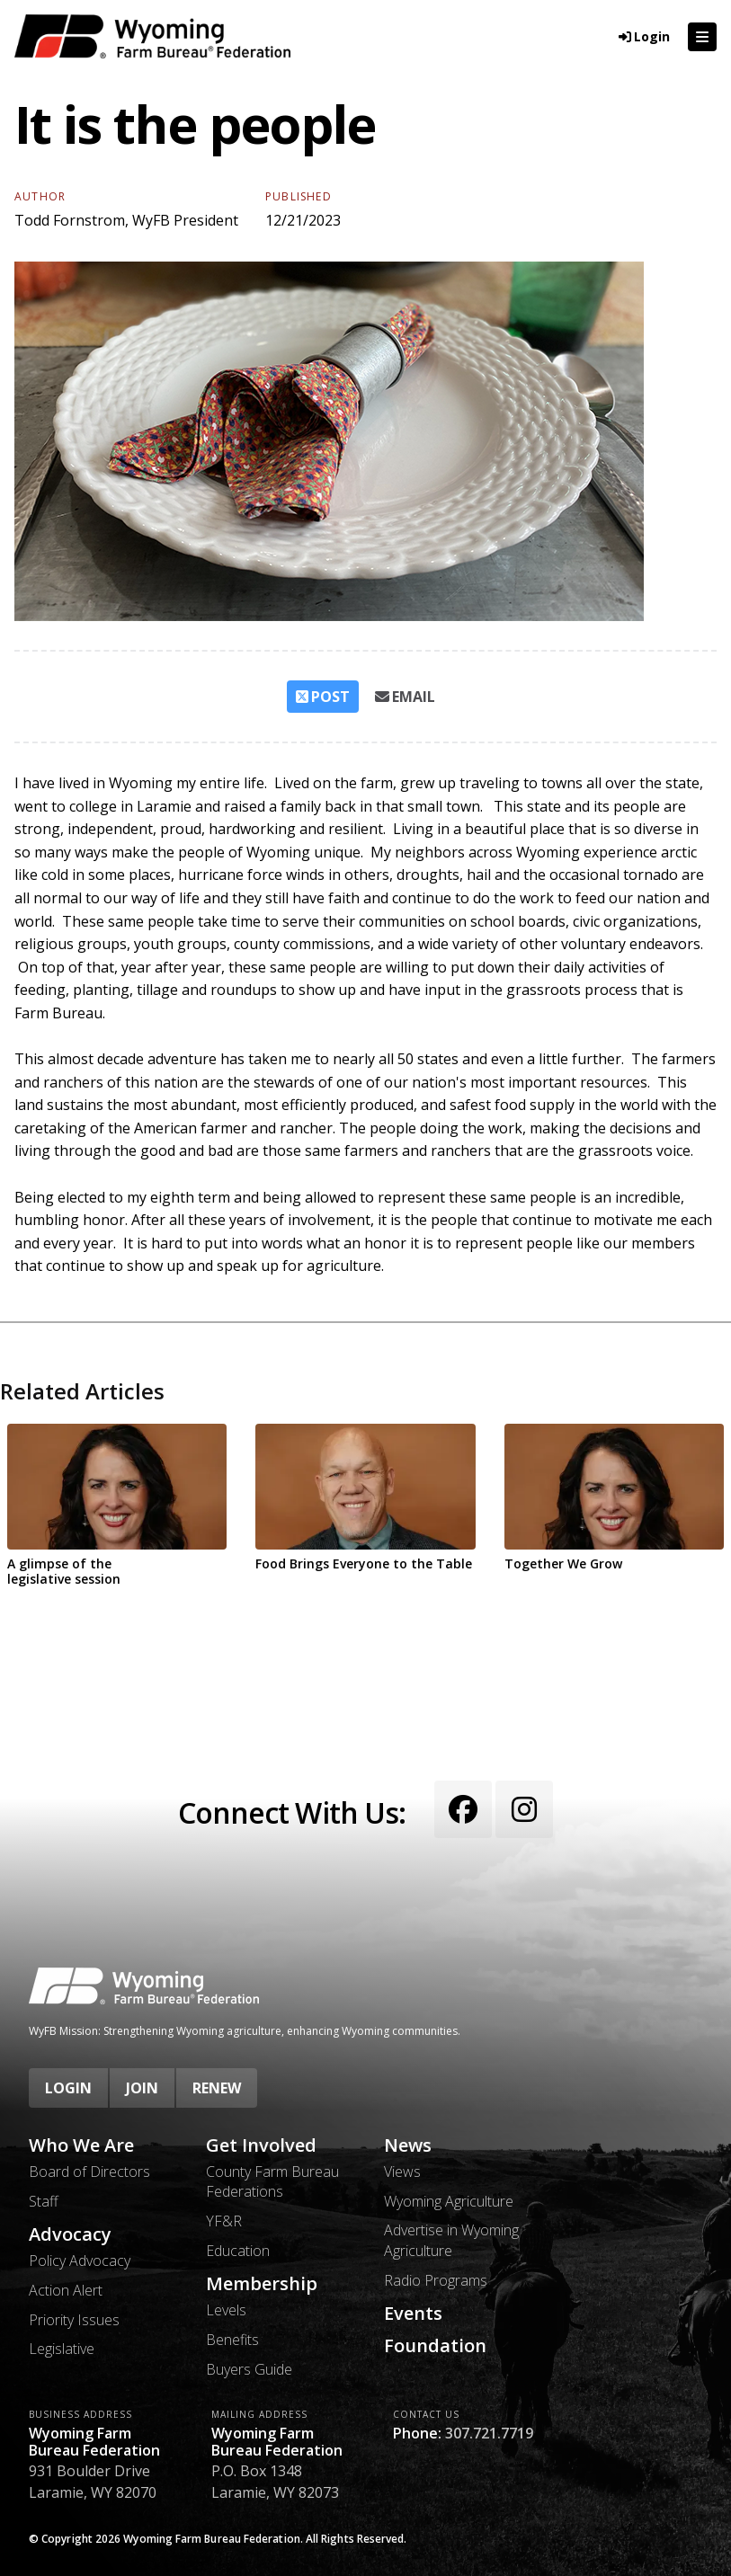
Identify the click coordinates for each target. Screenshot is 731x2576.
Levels (226, 2310)
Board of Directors (89, 2171)
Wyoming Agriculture (448, 2201)
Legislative (61, 2348)
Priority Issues (74, 2320)
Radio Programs (435, 2280)
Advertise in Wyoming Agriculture (451, 2240)
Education (238, 2251)
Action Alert (66, 2290)
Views (402, 2171)
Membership (261, 2284)
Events (413, 2314)
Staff (43, 2201)
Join (142, 2088)
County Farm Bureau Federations (272, 2181)
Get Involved (261, 2145)
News (408, 2145)
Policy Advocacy (79, 2260)
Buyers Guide (249, 2369)
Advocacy (70, 2234)
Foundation (435, 2346)
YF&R (224, 2221)
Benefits (232, 2339)
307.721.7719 (489, 2433)
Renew (216, 2088)
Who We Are (81, 2145)
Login (68, 2088)
